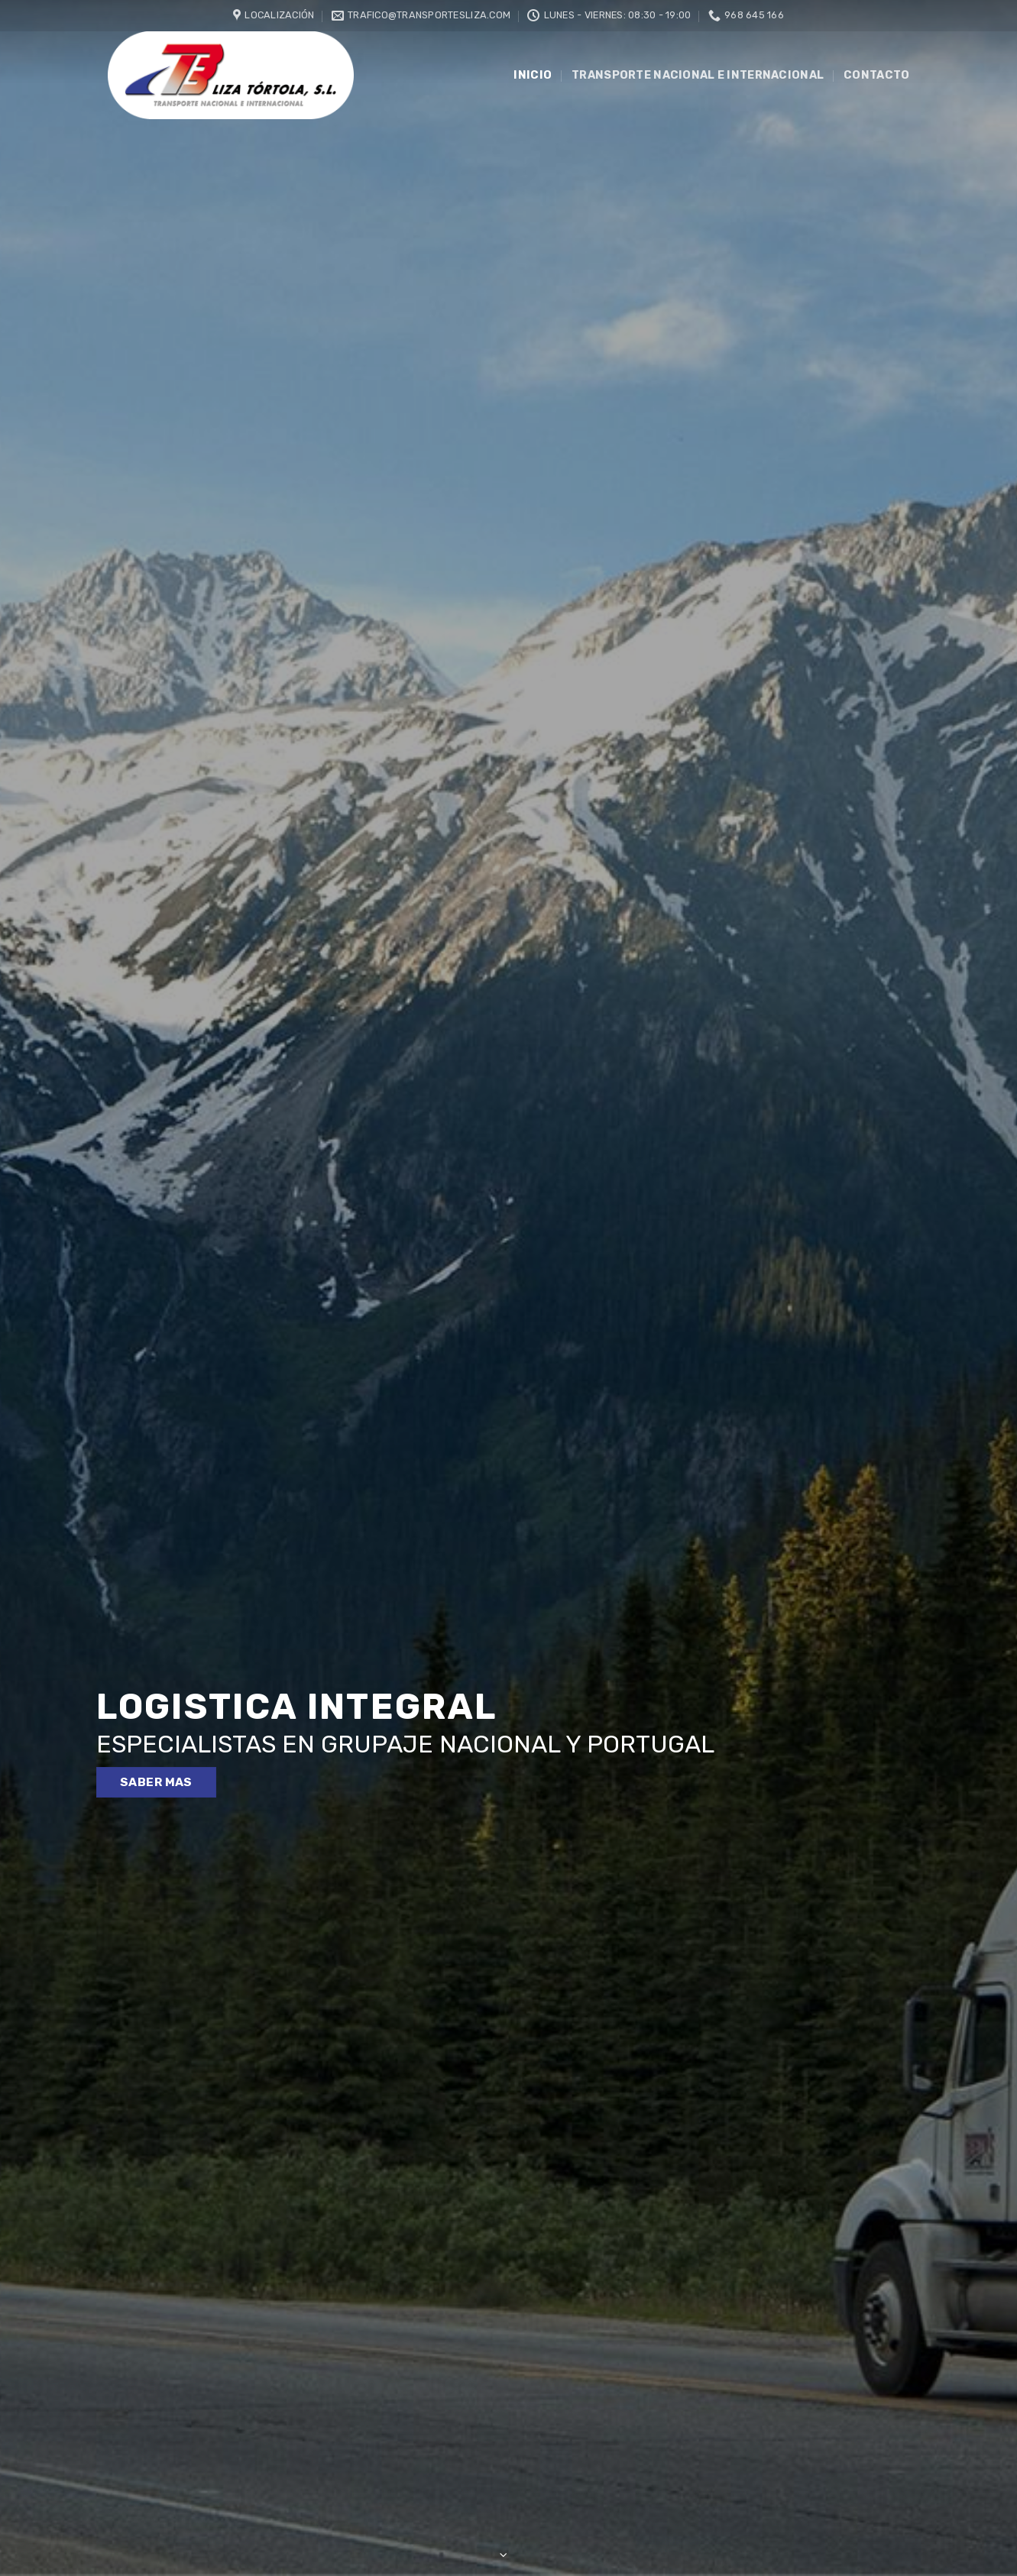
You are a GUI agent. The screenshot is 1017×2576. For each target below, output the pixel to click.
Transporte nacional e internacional (698, 75)
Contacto (876, 75)
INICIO (532, 75)
